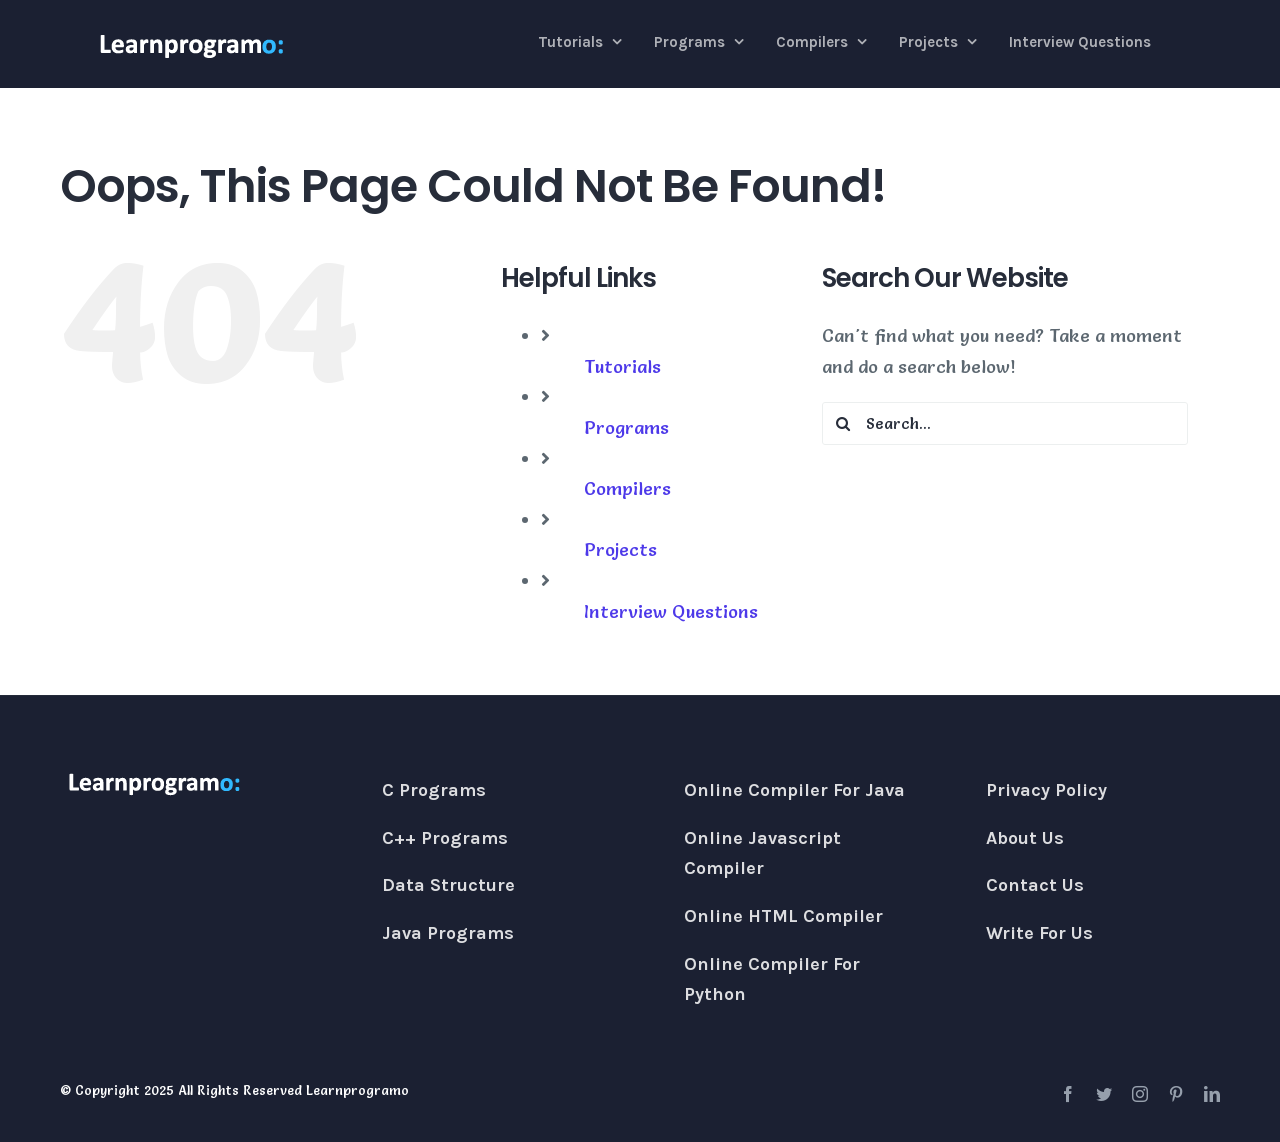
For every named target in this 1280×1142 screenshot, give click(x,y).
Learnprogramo (357, 1090)
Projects (620, 549)
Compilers (627, 488)
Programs (626, 427)
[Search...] (1005, 423)
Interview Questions (671, 611)
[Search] (843, 423)
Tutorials (622, 366)
